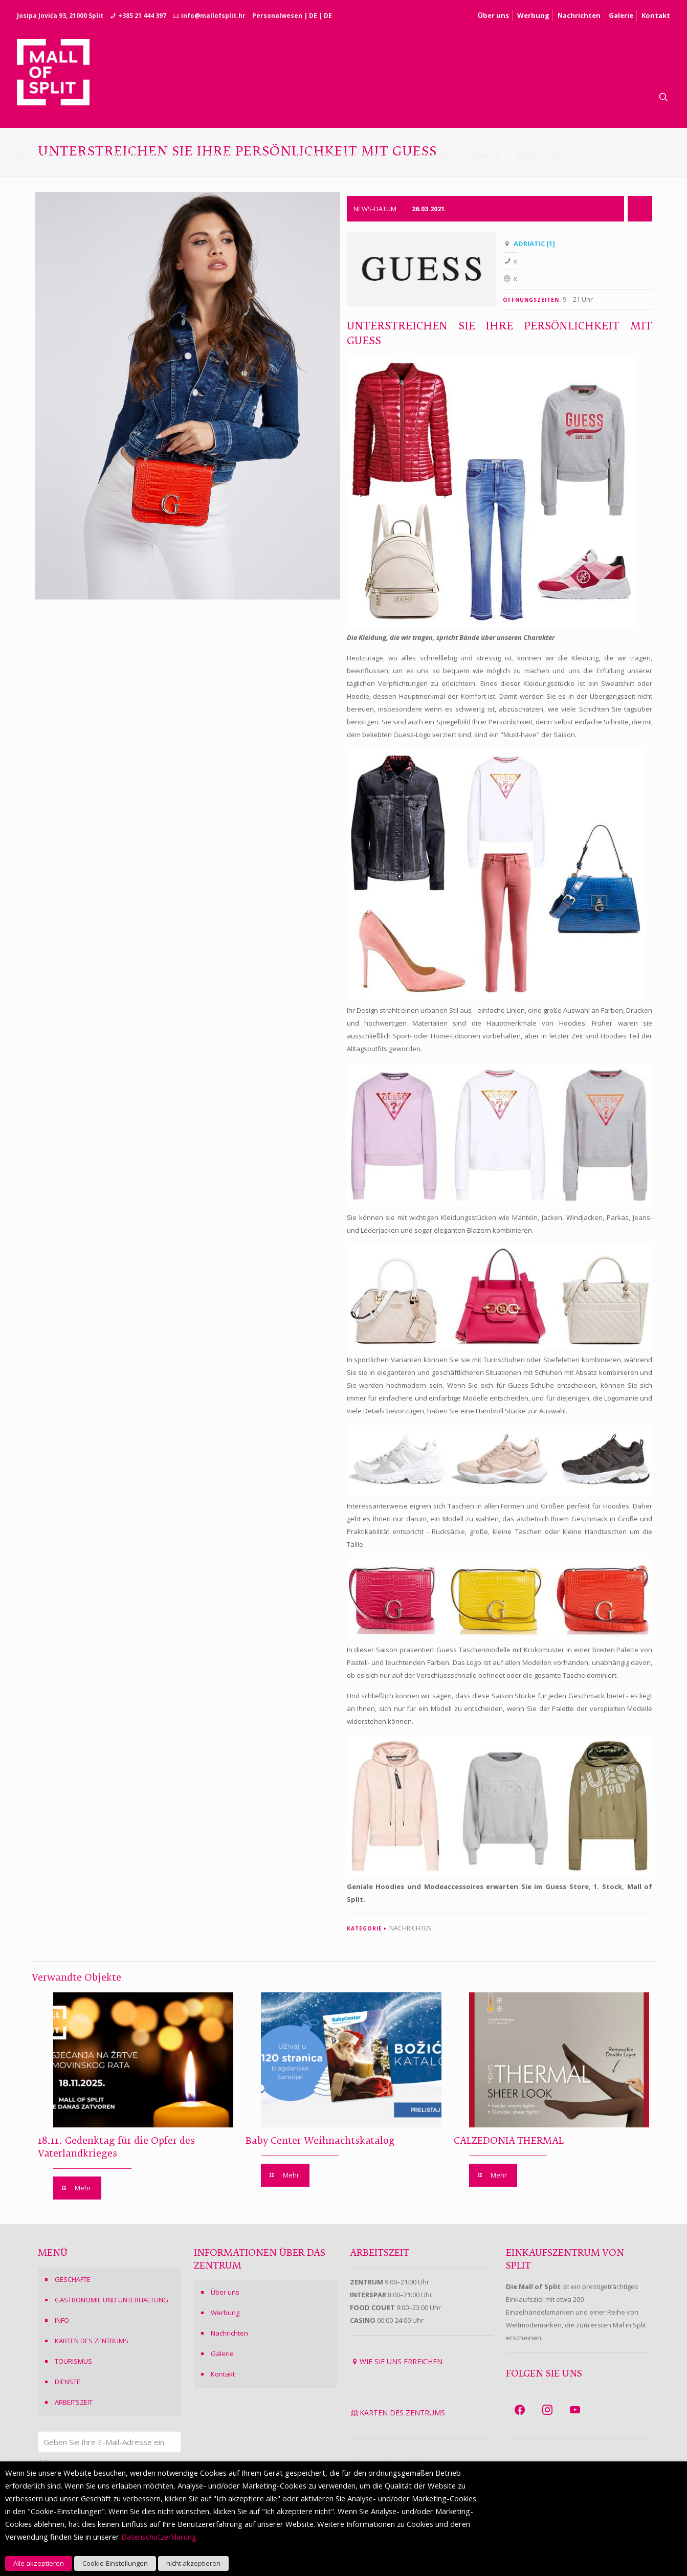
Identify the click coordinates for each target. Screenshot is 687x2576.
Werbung (533, 15)
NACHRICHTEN (410, 1928)
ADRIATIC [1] (534, 243)
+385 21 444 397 (142, 15)
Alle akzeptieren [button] (38, 2563)
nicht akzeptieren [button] (193, 2563)
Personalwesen (277, 15)
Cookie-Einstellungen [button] (115, 2563)
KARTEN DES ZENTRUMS (91, 2340)
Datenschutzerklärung (158, 2536)
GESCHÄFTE (73, 2279)
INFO (62, 2320)
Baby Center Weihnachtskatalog (320, 2141)
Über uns (493, 15)
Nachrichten (579, 15)
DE (313, 15)
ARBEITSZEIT (74, 2402)
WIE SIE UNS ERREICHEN (401, 2361)
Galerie (621, 15)
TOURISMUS (73, 2361)
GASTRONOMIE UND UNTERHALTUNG (111, 2299)
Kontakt (655, 15)
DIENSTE (67, 2381)
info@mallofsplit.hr (213, 15)
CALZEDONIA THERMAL (509, 2141)
